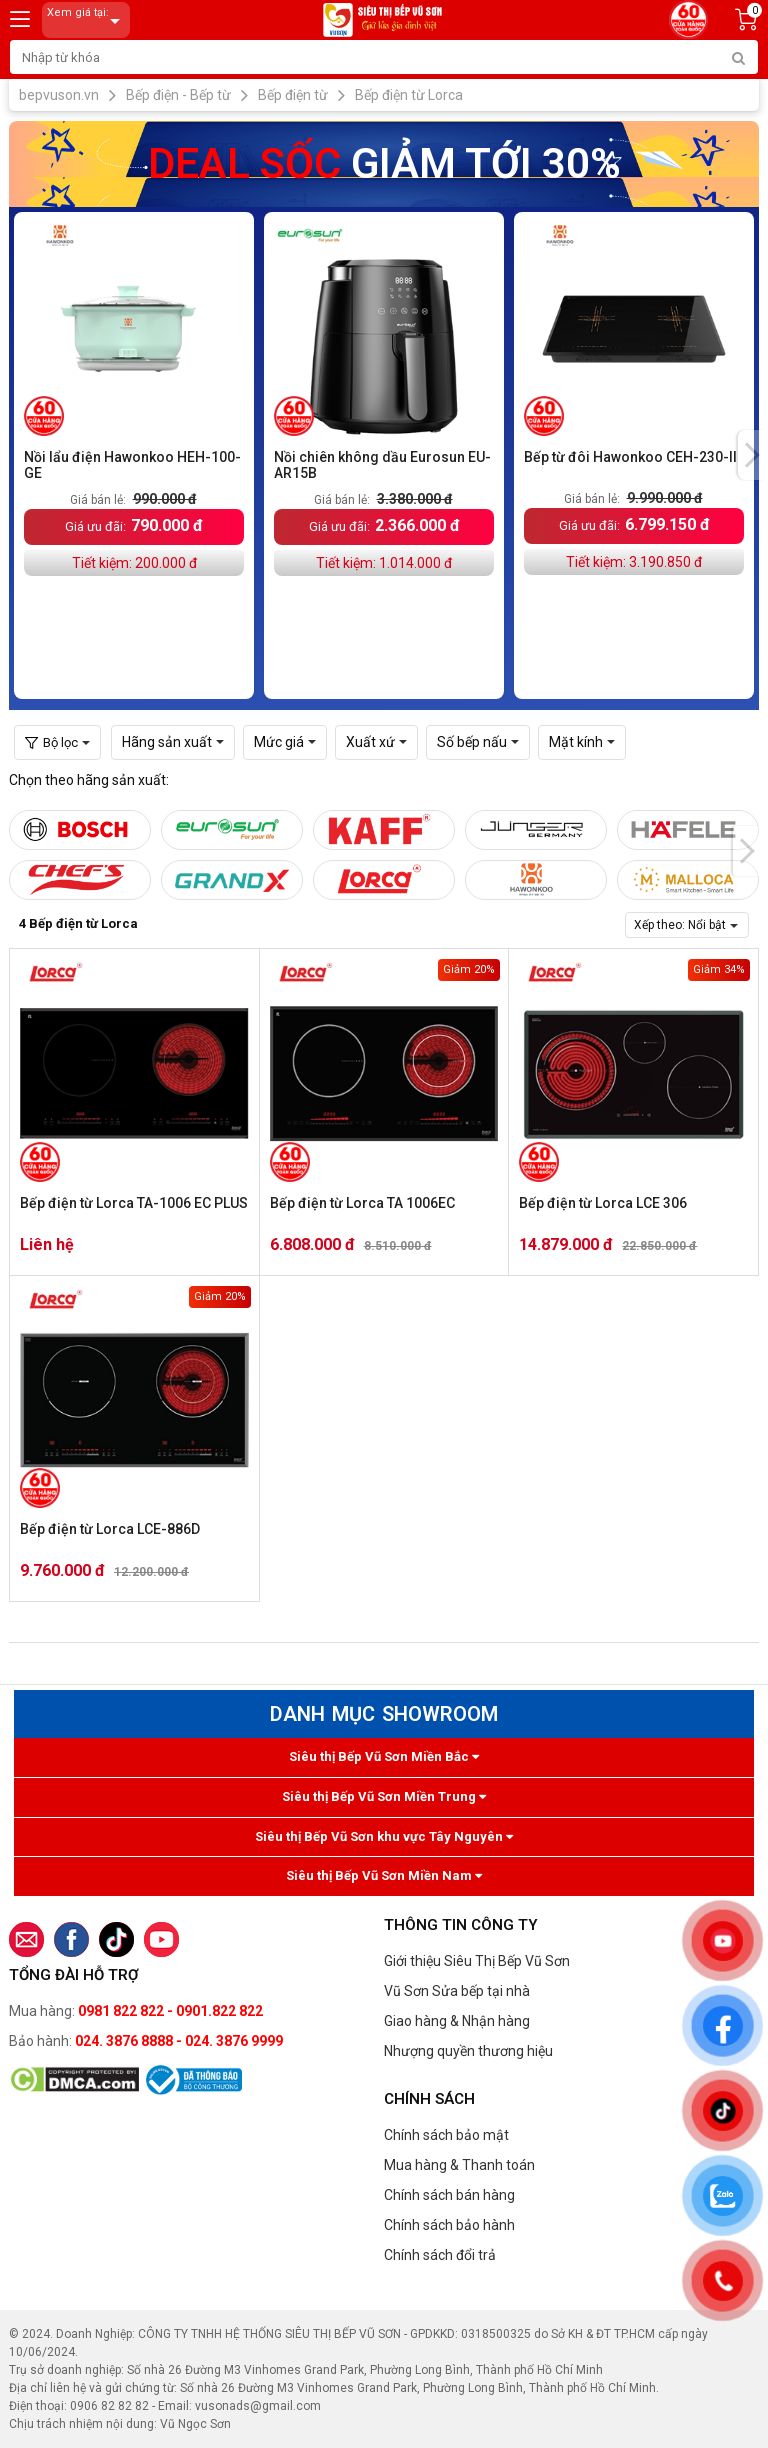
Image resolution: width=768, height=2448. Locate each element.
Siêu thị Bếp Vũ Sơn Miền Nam (384, 1875)
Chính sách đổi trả (440, 2255)
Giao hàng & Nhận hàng (457, 2021)
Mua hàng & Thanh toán (459, 2165)
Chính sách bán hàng (449, 2195)
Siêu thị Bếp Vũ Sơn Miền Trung (384, 1796)
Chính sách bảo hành (449, 2225)
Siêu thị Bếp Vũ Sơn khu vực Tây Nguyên (384, 1836)
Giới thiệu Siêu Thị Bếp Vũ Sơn (477, 1961)
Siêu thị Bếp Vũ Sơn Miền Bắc (384, 1756)
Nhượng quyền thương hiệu (468, 2051)
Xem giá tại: (87, 20)
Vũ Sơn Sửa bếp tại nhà (457, 1991)
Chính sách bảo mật (446, 2135)
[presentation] (751, 455)
